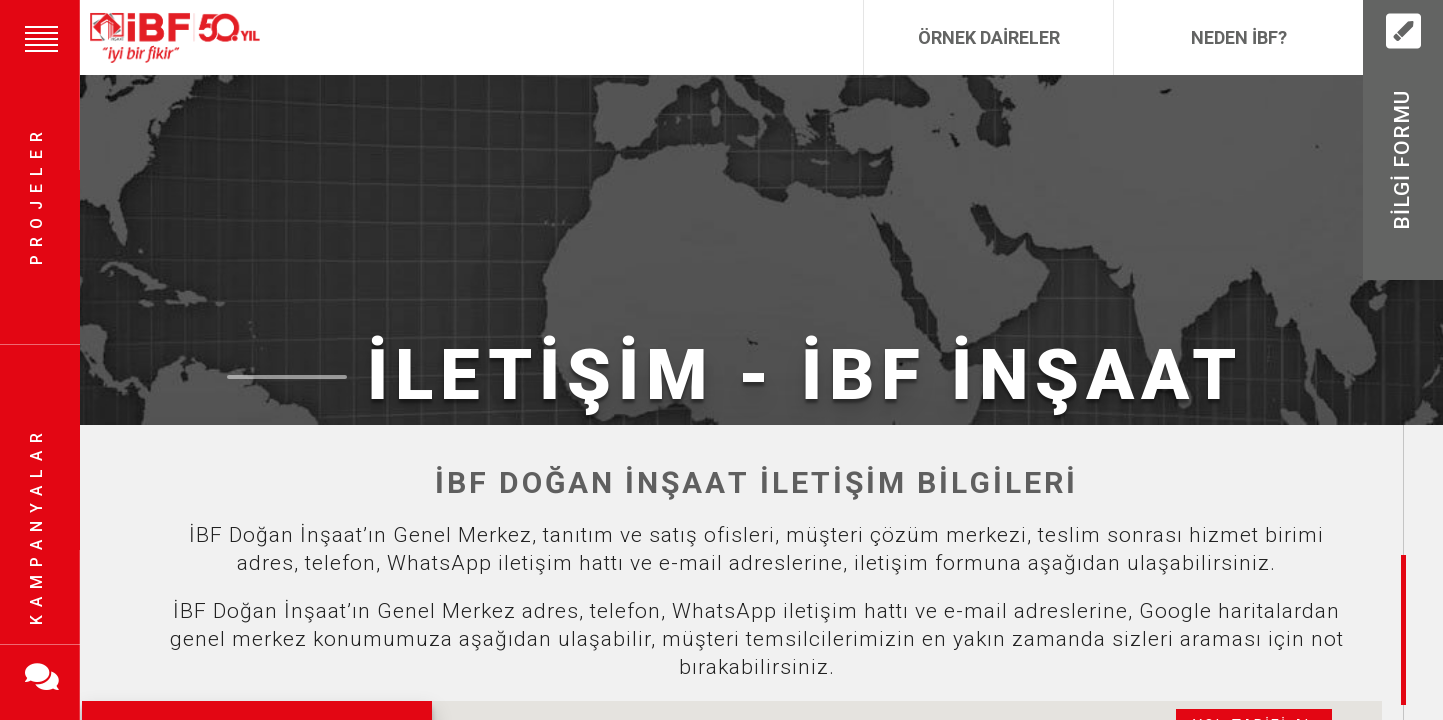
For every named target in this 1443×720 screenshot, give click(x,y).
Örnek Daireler (989, 37)
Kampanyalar (36, 525)
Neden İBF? (1239, 37)
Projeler (36, 195)
